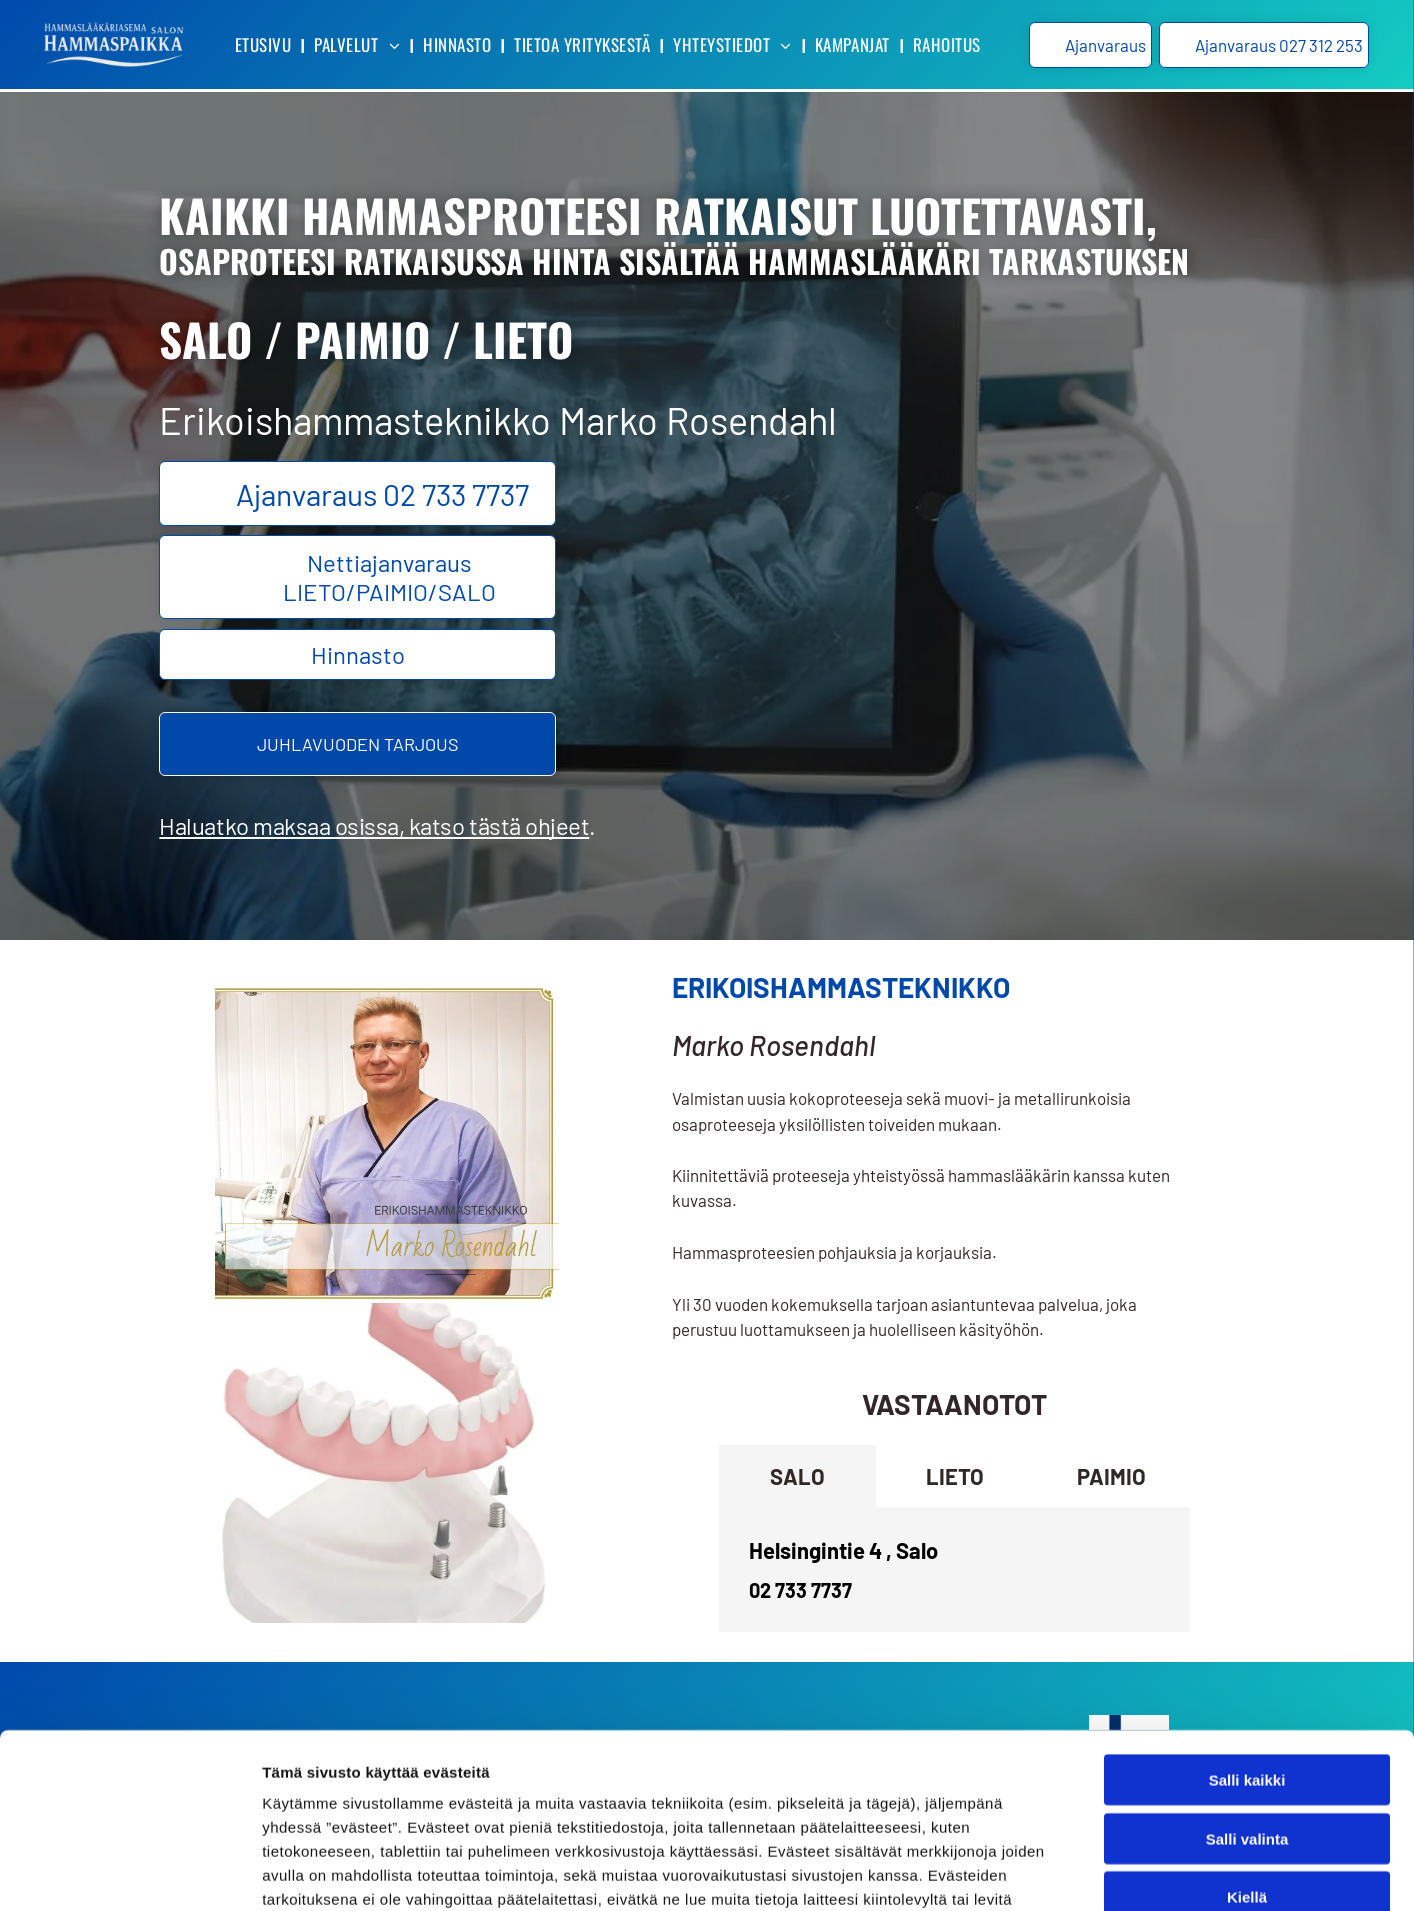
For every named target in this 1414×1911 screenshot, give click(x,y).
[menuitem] (265, 45)
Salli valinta (1247, 1682)
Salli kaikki (1247, 1623)
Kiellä (1247, 1740)
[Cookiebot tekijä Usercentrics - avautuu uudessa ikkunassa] (129, 1872)
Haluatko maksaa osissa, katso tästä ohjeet (374, 825)
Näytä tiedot (1069, 1871)
